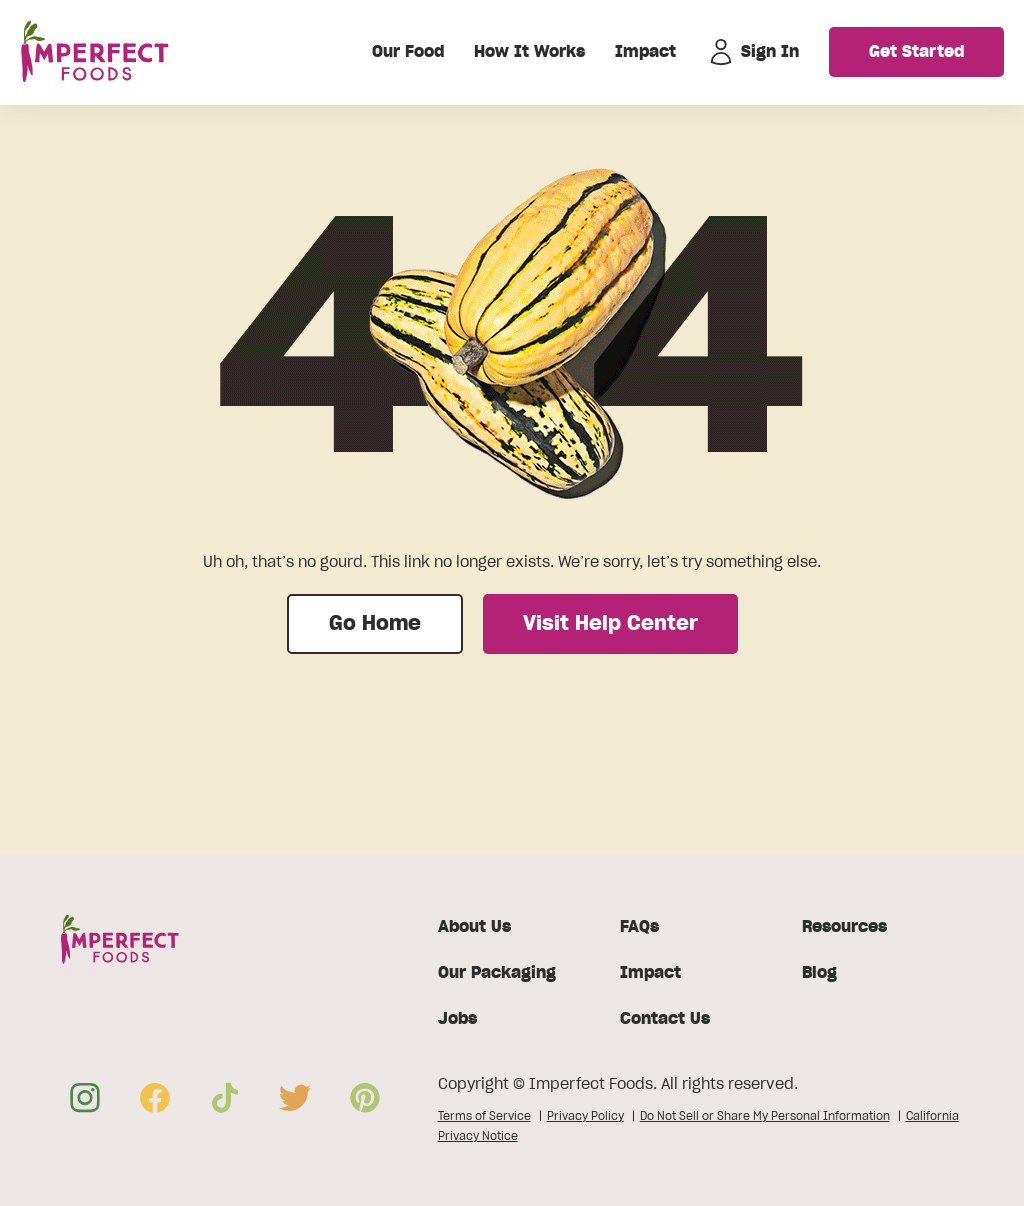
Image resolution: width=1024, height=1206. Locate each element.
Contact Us (665, 1019)
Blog (819, 973)
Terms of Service (484, 1116)
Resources (844, 927)
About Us (474, 927)
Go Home (375, 624)
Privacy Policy (585, 1116)
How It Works (529, 52)
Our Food (408, 52)
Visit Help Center (610, 624)
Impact (645, 52)
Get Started (916, 52)
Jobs (457, 1019)
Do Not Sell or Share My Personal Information (765, 1116)
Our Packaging (497, 973)
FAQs (639, 927)
